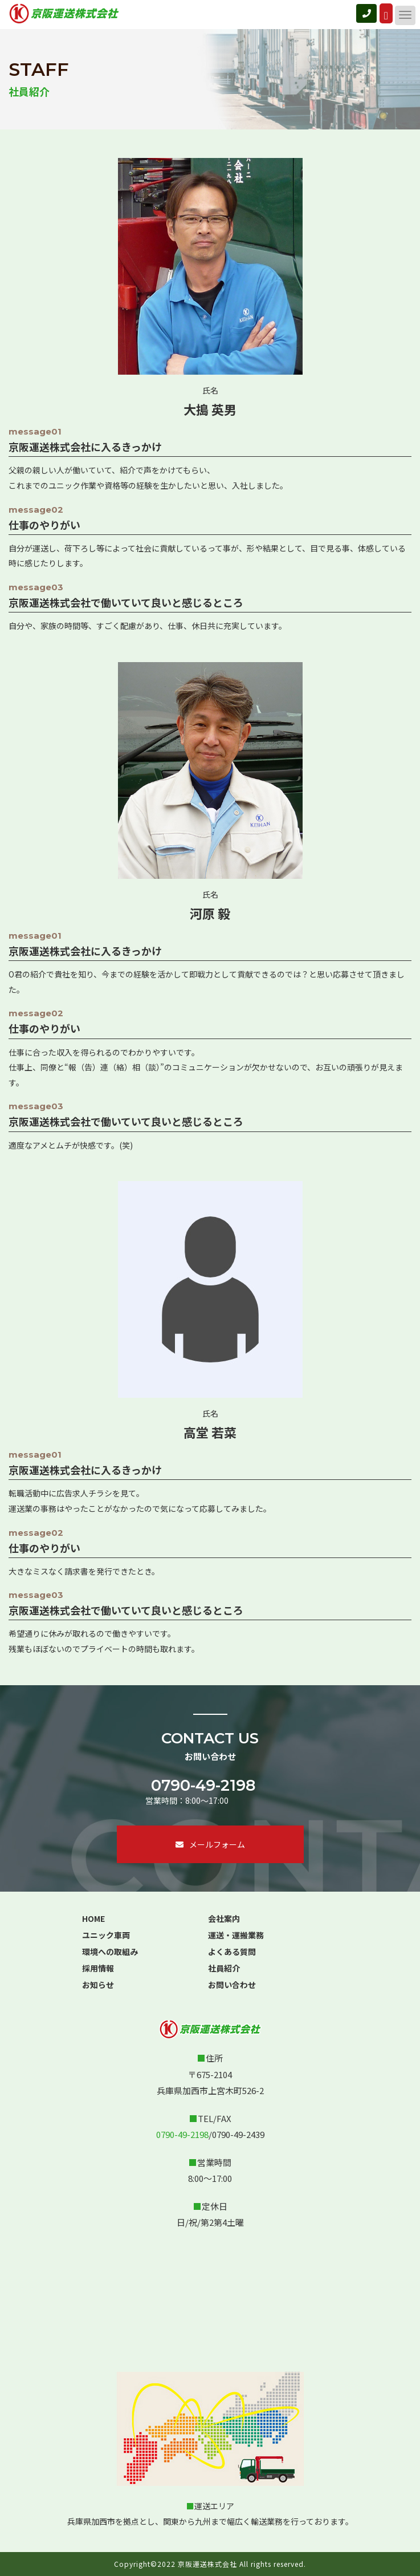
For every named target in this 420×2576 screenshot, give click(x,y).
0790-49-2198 (203, 1785)
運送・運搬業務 (236, 1935)
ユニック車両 (106, 1935)
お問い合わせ (232, 1984)
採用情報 (98, 1968)
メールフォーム (210, 1844)
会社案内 (224, 1918)
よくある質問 (232, 1951)
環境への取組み (110, 1951)
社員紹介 (224, 1968)
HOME (93, 1918)
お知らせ (98, 1984)
